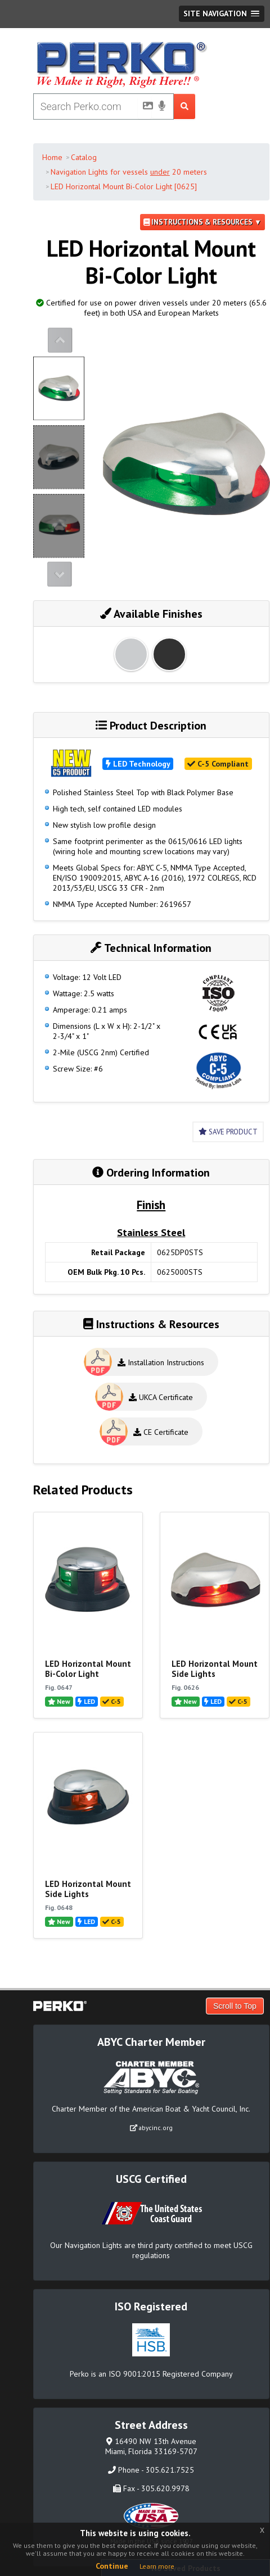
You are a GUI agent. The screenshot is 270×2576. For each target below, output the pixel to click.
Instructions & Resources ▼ (202, 222)
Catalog (84, 157)
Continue (112, 2566)
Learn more (157, 2566)
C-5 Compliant (218, 764)
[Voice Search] (162, 106)
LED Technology (138, 764)
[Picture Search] (144, 108)
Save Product (228, 1132)
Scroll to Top (234, 2005)
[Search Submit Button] (185, 106)
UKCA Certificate (161, 1397)
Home (52, 157)
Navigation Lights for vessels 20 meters (129, 172)
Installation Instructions (161, 1362)
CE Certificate (160, 1432)
